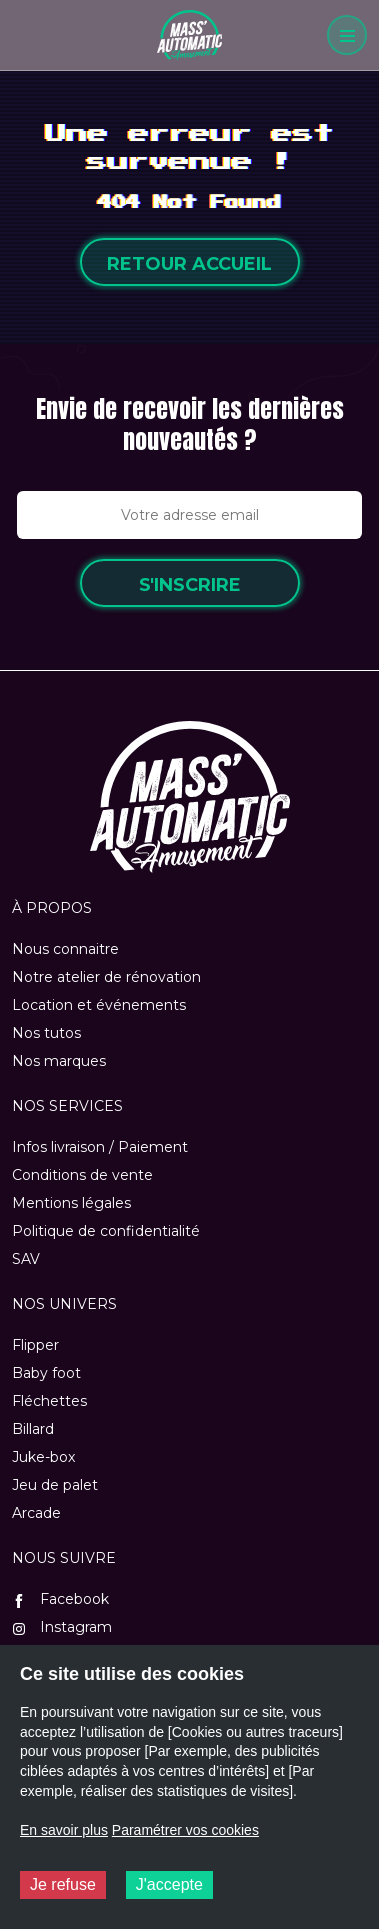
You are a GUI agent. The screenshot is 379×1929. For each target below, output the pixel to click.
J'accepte (169, 1884)
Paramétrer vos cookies (185, 1830)
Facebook (60, 1599)
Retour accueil (189, 264)
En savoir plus (64, 1830)
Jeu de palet (55, 1485)
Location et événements (99, 1005)
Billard (33, 1429)
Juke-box (43, 1457)
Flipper (35, 1345)
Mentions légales (71, 1203)
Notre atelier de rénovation (106, 977)
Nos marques (59, 1061)
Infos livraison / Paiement (100, 1147)
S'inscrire (190, 585)
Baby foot (46, 1373)
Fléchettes (49, 1401)
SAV (26, 1259)
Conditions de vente (82, 1175)
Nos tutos (46, 1033)
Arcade (36, 1513)
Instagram (62, 1627)
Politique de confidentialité (106, 1231)
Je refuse (63, 1884)
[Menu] (347, 35)
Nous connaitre (65, 949)
